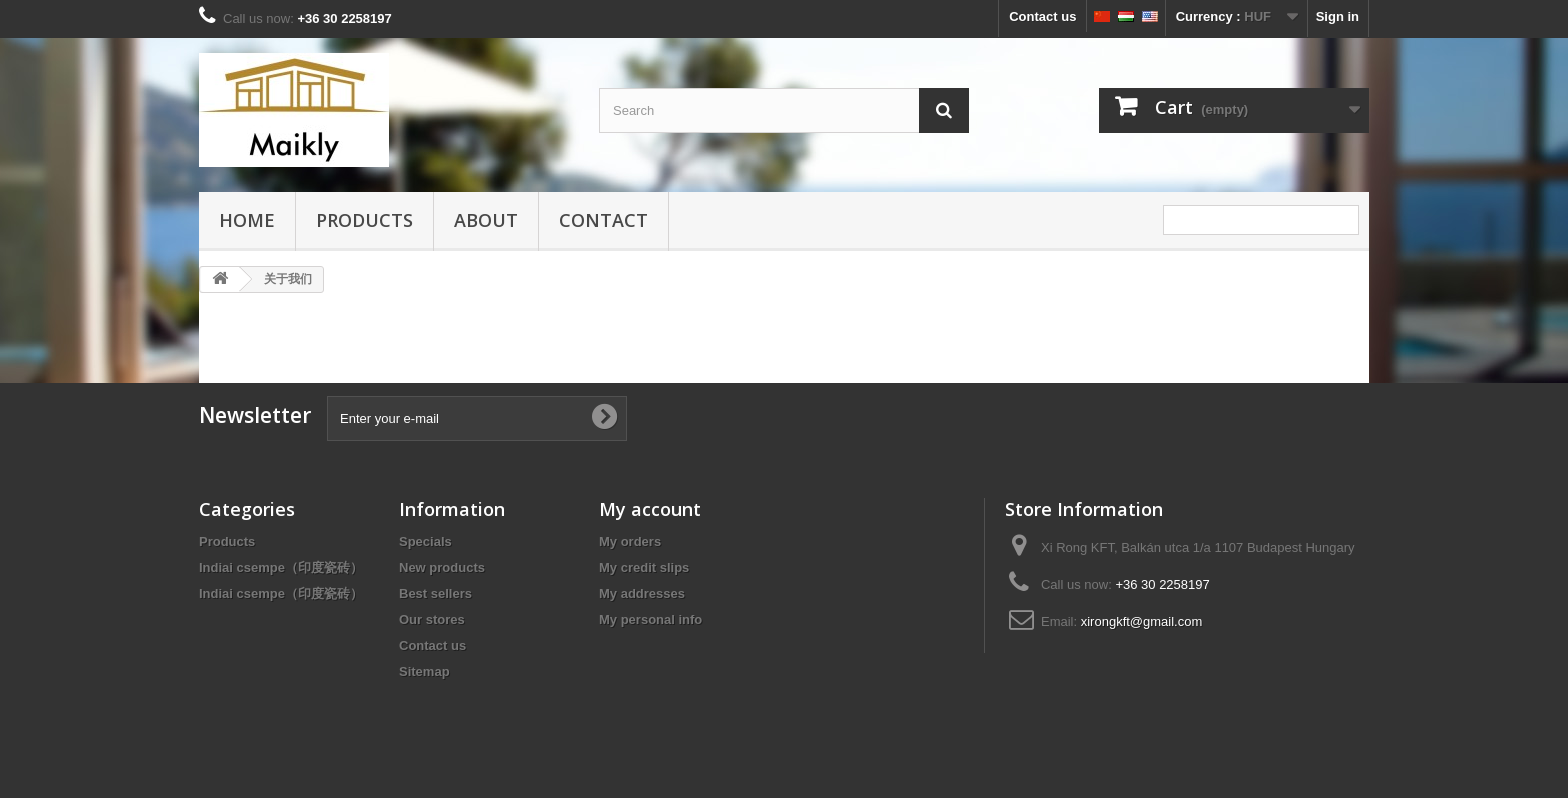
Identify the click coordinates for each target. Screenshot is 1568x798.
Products (364, 220)
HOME (247, 220)
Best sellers (435, 593)
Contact (603, 220)
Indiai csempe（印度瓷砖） (281, 567)
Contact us (1042, 16)
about (486, 220)
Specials (425, 541)
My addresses (642, 593)
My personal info (650, 619)
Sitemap (424, 671)
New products (442, 567)
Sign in (1337, 16)
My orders (630, 541)
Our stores (432, 619)
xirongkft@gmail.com (1142, 621)
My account (650, 509)
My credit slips (644, 567)
